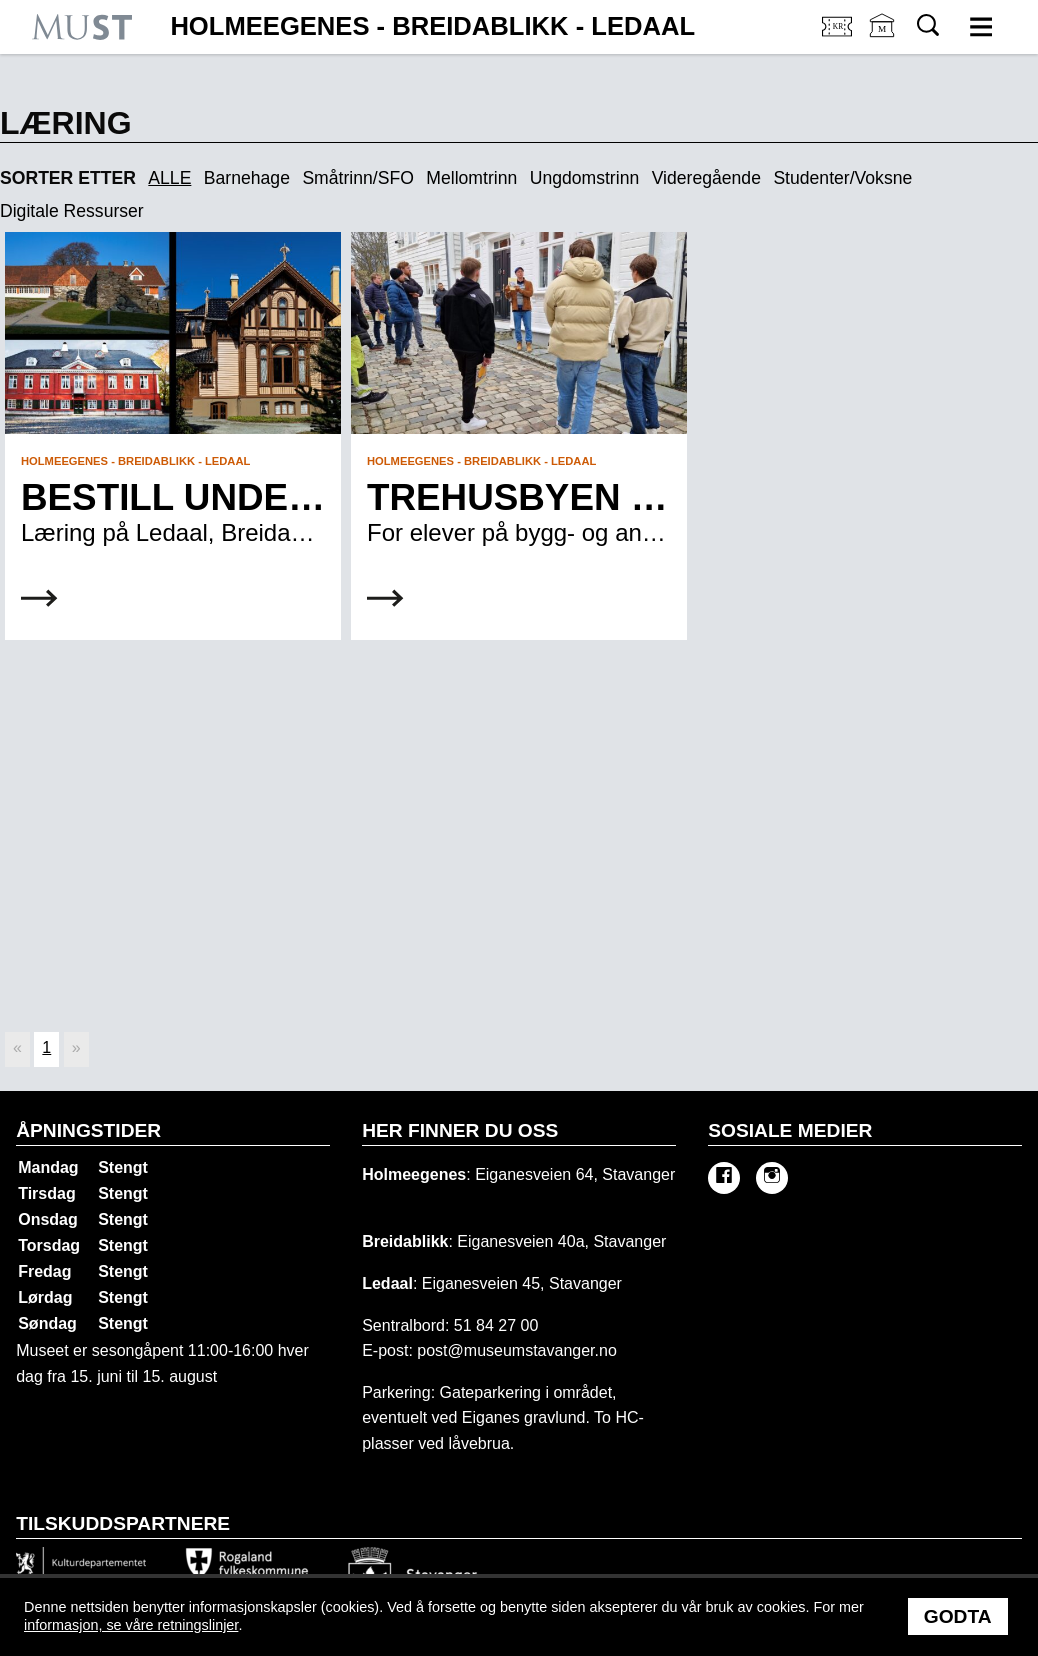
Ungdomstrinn (585, 179)
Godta (958, 1616)
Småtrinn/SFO (357, 179)
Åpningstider (88, 1130)
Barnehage (247, 179)
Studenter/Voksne (842, 179)
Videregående (706, 179)
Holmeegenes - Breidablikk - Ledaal (432, 27)
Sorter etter (68, 178)
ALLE (169, 179)
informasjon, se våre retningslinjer (131, 1625)
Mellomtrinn (471, 179)
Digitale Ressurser (72, 212)
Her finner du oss (460, 1130)
